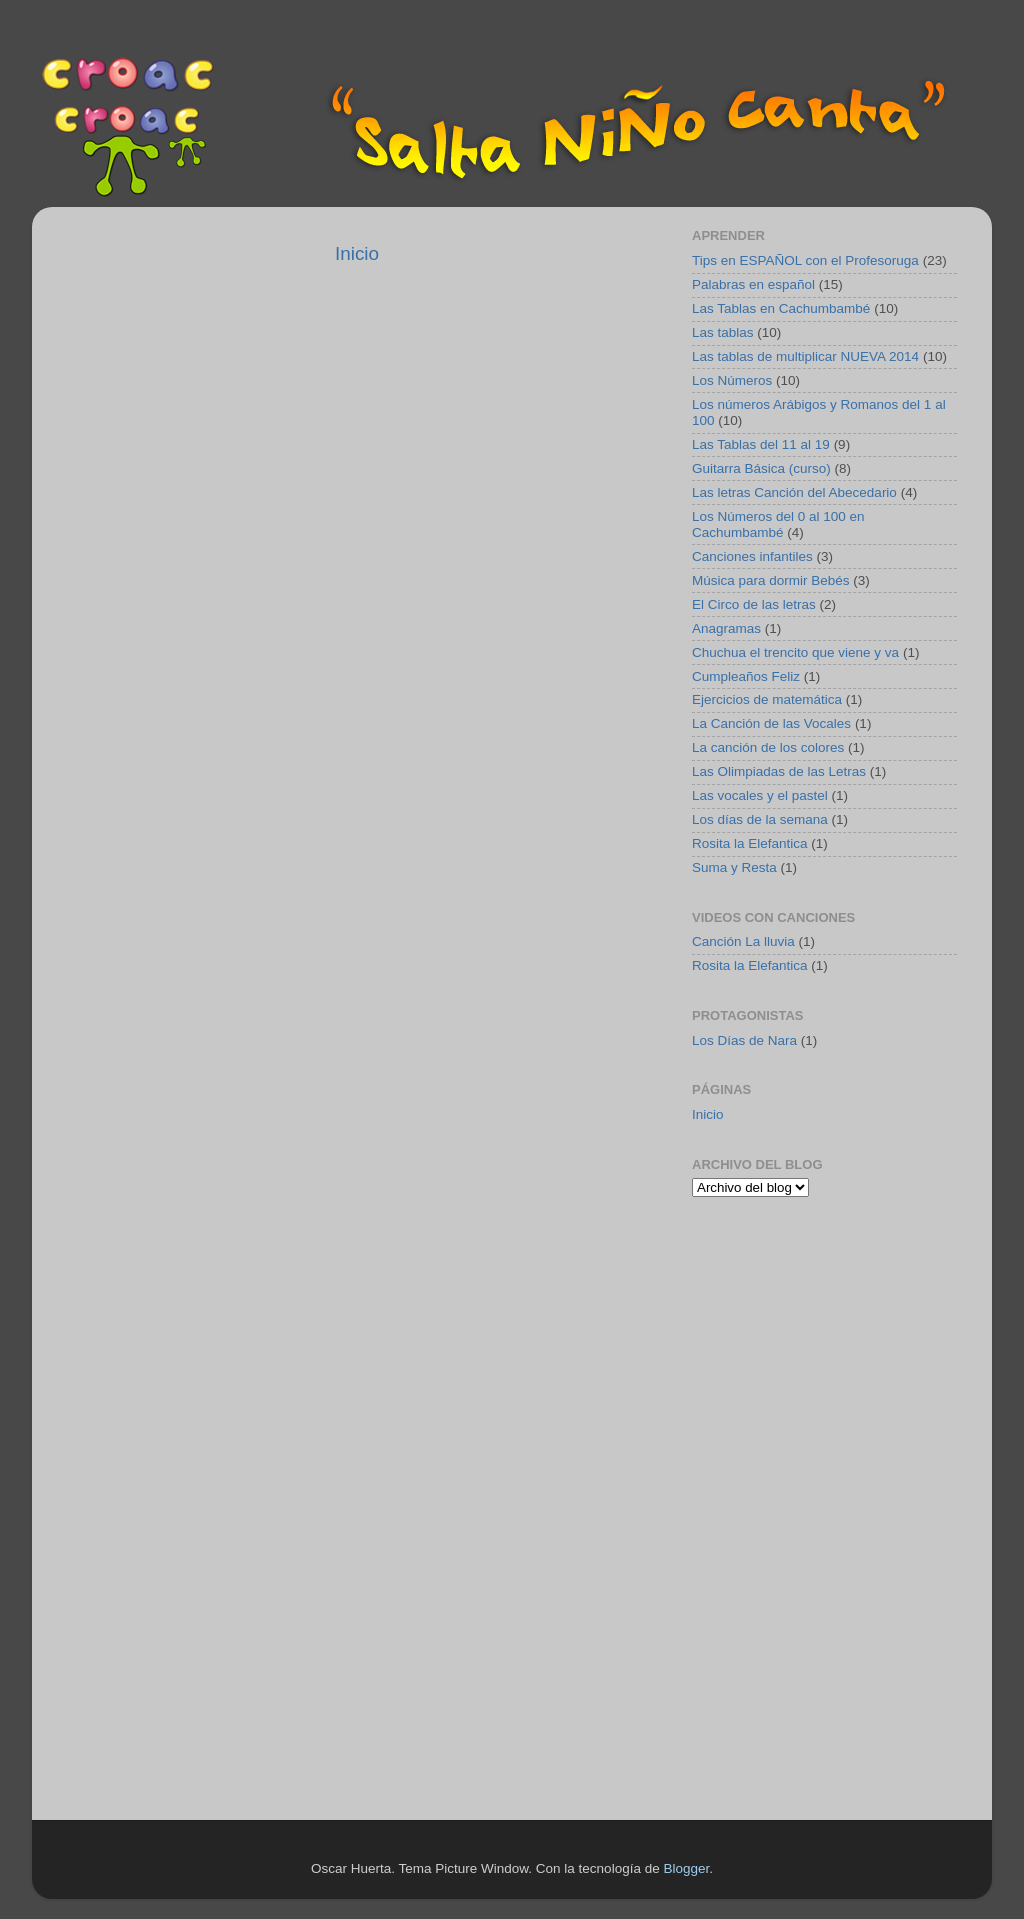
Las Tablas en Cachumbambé (781, 308)
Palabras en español (753, 284)
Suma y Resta (734, 867)
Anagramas (726, 628)
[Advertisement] (817, 1353)
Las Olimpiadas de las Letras (779, 771)
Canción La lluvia (743, 941)
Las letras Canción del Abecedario (794, 492)
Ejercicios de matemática (767, 699)
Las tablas (723, 332)
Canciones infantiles (752, 556)
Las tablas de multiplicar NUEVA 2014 (805, 356)
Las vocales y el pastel (760, 795)
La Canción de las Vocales (771, 723)
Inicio (357, 253)
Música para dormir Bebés (771, 580)
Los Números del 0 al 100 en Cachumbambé (778, 524)
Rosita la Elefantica (750, 843)
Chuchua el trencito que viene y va (795, 652)
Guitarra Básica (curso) (761, 468)
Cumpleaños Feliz (746, 676)
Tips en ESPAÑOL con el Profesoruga (805, 260)
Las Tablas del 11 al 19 (761, 444)
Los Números (732, 380)
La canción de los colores (768, 747)
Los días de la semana (760, 819)
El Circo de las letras (754, 604)
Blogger (686, 1868)
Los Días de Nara (744, 1040)
